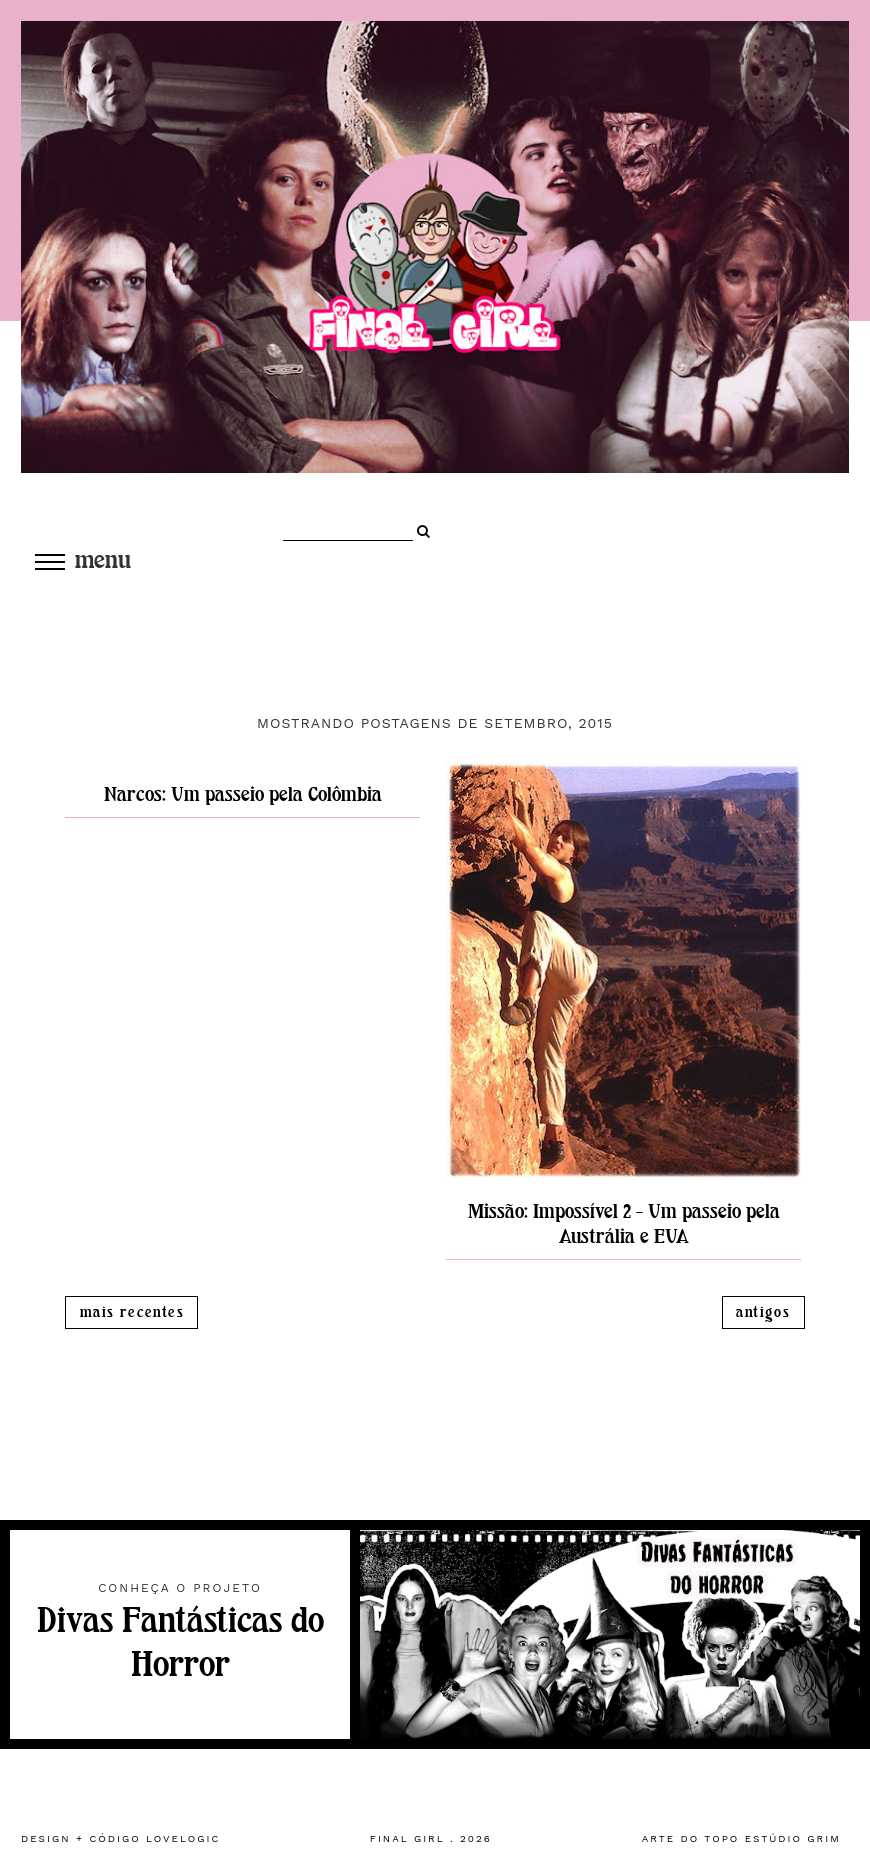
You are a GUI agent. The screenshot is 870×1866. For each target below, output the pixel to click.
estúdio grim (793, 1838)
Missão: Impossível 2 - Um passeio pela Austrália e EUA (624, 1224)
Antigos (763, 1312)
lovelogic (183, 1838)
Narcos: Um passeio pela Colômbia (243, 794)
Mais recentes (132, 1312)
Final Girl (407, 1838)
